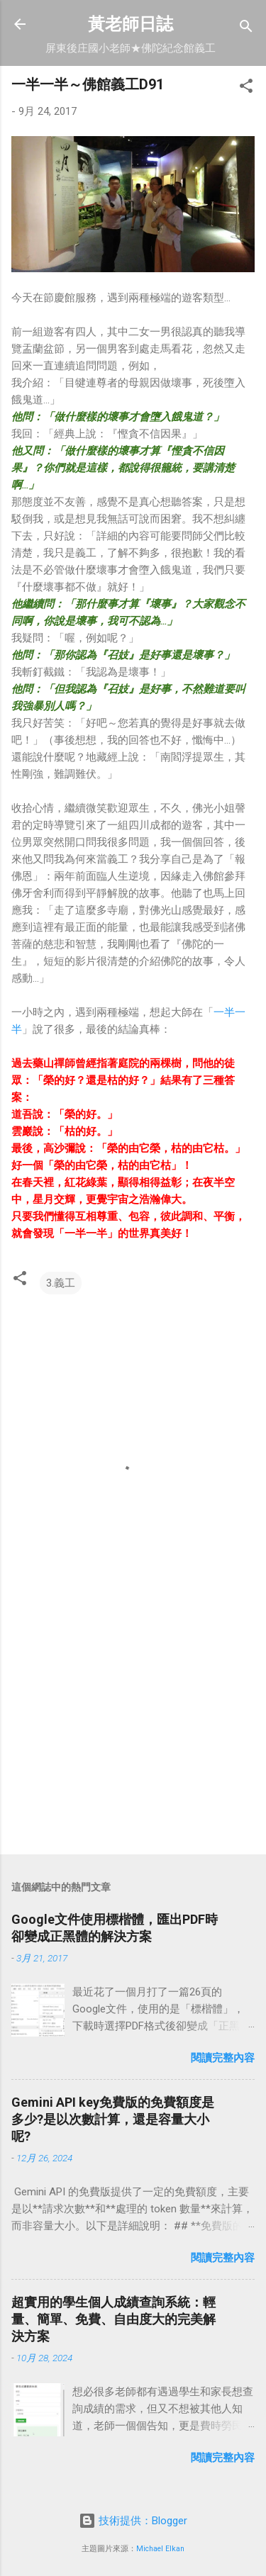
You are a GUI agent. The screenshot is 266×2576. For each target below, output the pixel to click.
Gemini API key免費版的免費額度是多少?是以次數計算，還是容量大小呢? (112, 2119)
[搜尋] (246, 28)
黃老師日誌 (130, 24)
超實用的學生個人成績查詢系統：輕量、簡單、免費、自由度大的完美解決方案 (113, 2319)
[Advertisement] (133, 1732)
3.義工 (60, 1283)
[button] (246, 88)
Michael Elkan (160, 2548)
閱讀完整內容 (223, 2057)
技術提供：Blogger (133, 2520)
